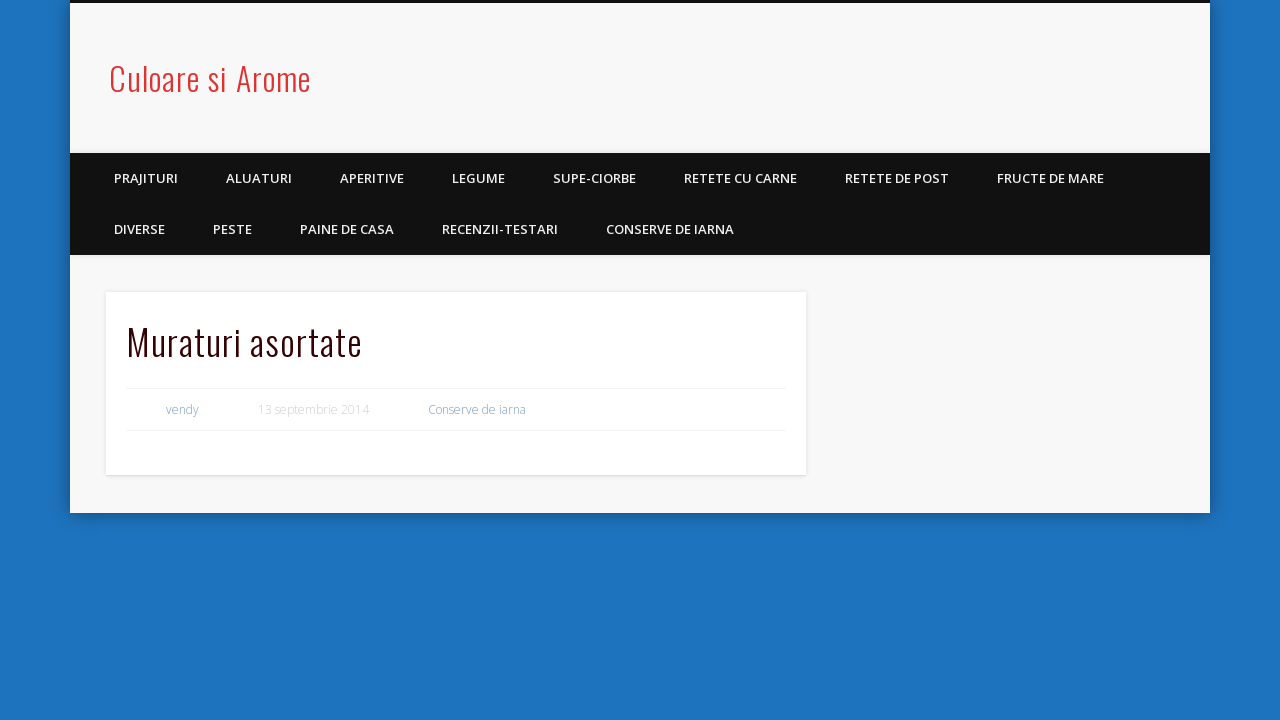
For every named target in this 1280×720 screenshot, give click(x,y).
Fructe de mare (1050, 178)
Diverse (139, 229)
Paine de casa (347, 229)
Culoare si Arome (210, 77)
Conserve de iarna (670, 229)
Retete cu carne (740, 178)
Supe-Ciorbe (594, 178)
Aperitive (372, 178)
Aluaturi (259, 178)
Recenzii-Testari (500, 229)
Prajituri (146, 178)
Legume (478, 178)
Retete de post (897, 178)
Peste (232, 229)
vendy (182, 409)
